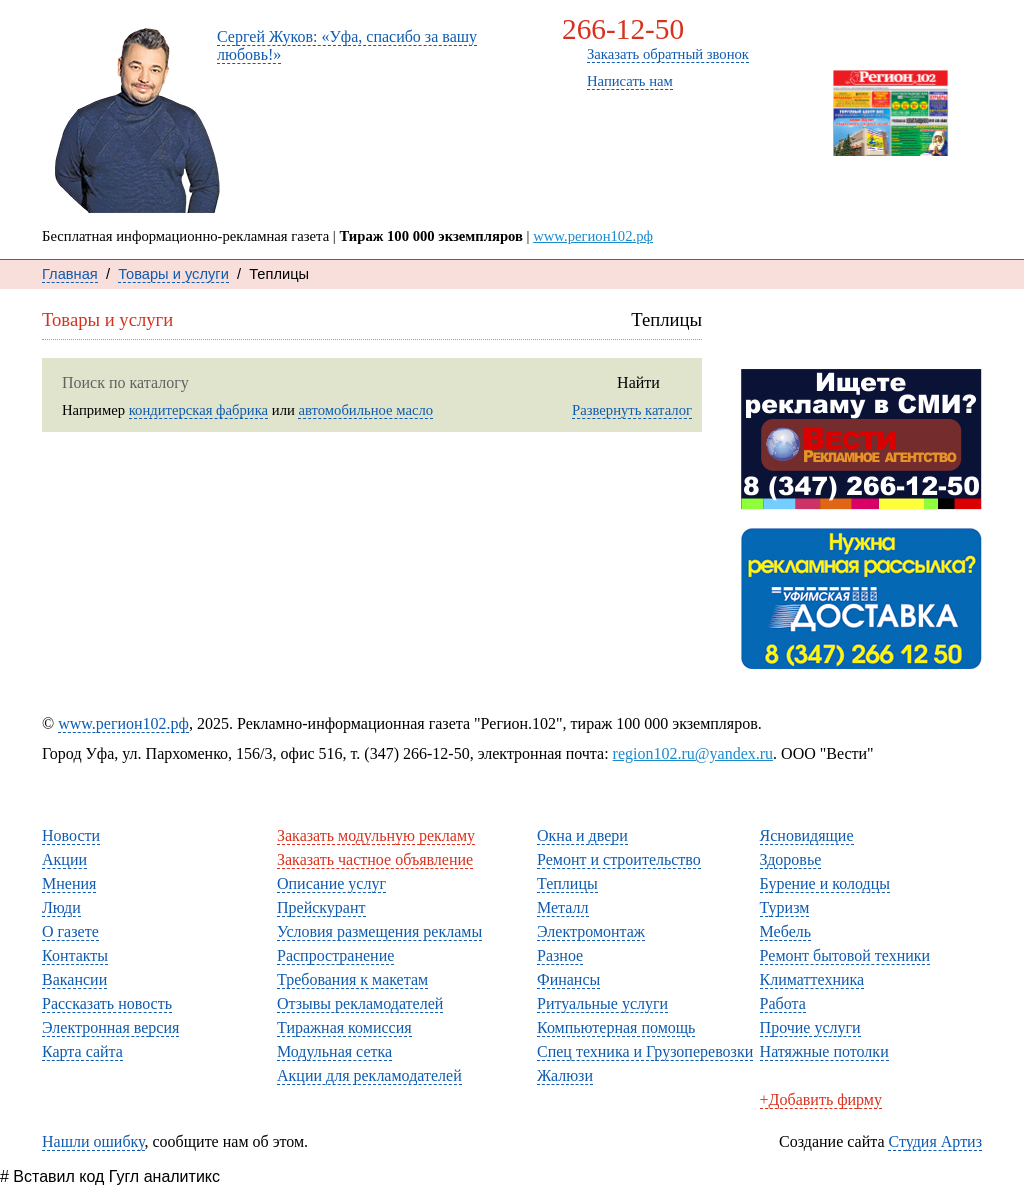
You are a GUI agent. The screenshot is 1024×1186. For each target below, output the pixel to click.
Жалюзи (565, 1075)
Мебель (785, 931)
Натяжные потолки (824, 1051)
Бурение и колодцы (825, 883)
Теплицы (567, 883)
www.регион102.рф (593, 236)
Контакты (678, 136)
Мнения (571, 163)
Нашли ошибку (93, 1141)
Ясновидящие (807, 835)
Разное (560, 955)
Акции (64, 859)
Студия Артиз (935, 1141)
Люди (563, 190)
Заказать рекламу (889, 34)
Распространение (335, 955)
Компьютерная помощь (616, 1027)
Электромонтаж (591, 931)
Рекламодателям (352, 809)
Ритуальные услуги (602, 1003)
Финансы (568, 979)
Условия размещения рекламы (379, 931)
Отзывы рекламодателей (360, 1003)
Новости (573, 136)
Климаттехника (812, 979)
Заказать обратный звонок (668, 54)
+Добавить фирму (821, 1099)
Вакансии (74, 979)
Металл (563, 907)
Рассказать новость (860, 339)
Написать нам (630, 81)
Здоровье (791, 859)
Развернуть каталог (632, 410)
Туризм (785, 907)
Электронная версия (110, 1027)
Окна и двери (582, 835)
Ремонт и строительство (619, 859)
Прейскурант (321, 907)
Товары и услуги (173, 274)
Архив (886, 193)
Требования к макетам (352, 979)
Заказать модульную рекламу (376, 835)
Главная (70, 274)
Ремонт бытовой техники (845, 955)
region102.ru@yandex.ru (693, 753)
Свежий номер (886, 173)
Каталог (671, 190)
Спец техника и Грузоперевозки (645, 1051)
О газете (672, 163)
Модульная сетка (334, 1051)
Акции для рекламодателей (369, 1075)
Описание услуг (331, 883)
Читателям (96, 809)
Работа (783, 1003)
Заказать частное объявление (375, 859)
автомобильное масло (365, 410)
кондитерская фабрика (198, 410)
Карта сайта (82, 1051)
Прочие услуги (810, 1027)
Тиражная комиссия (344, 1027)
